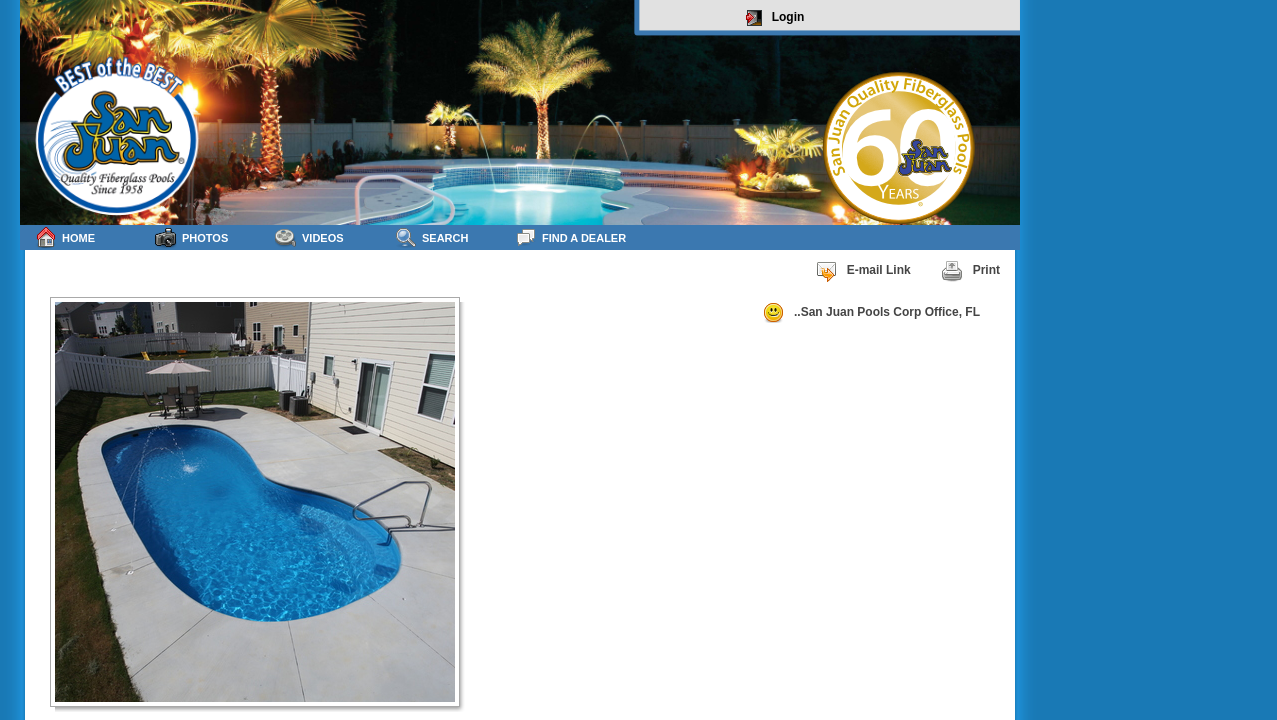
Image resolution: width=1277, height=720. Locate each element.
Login (775, 18)
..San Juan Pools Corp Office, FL (871, 313)
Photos (191, 237)
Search (431, 237)
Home (65, 237)
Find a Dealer (570, 237)
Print (970, 271)
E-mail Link (863, 271)
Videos (309, 237)
